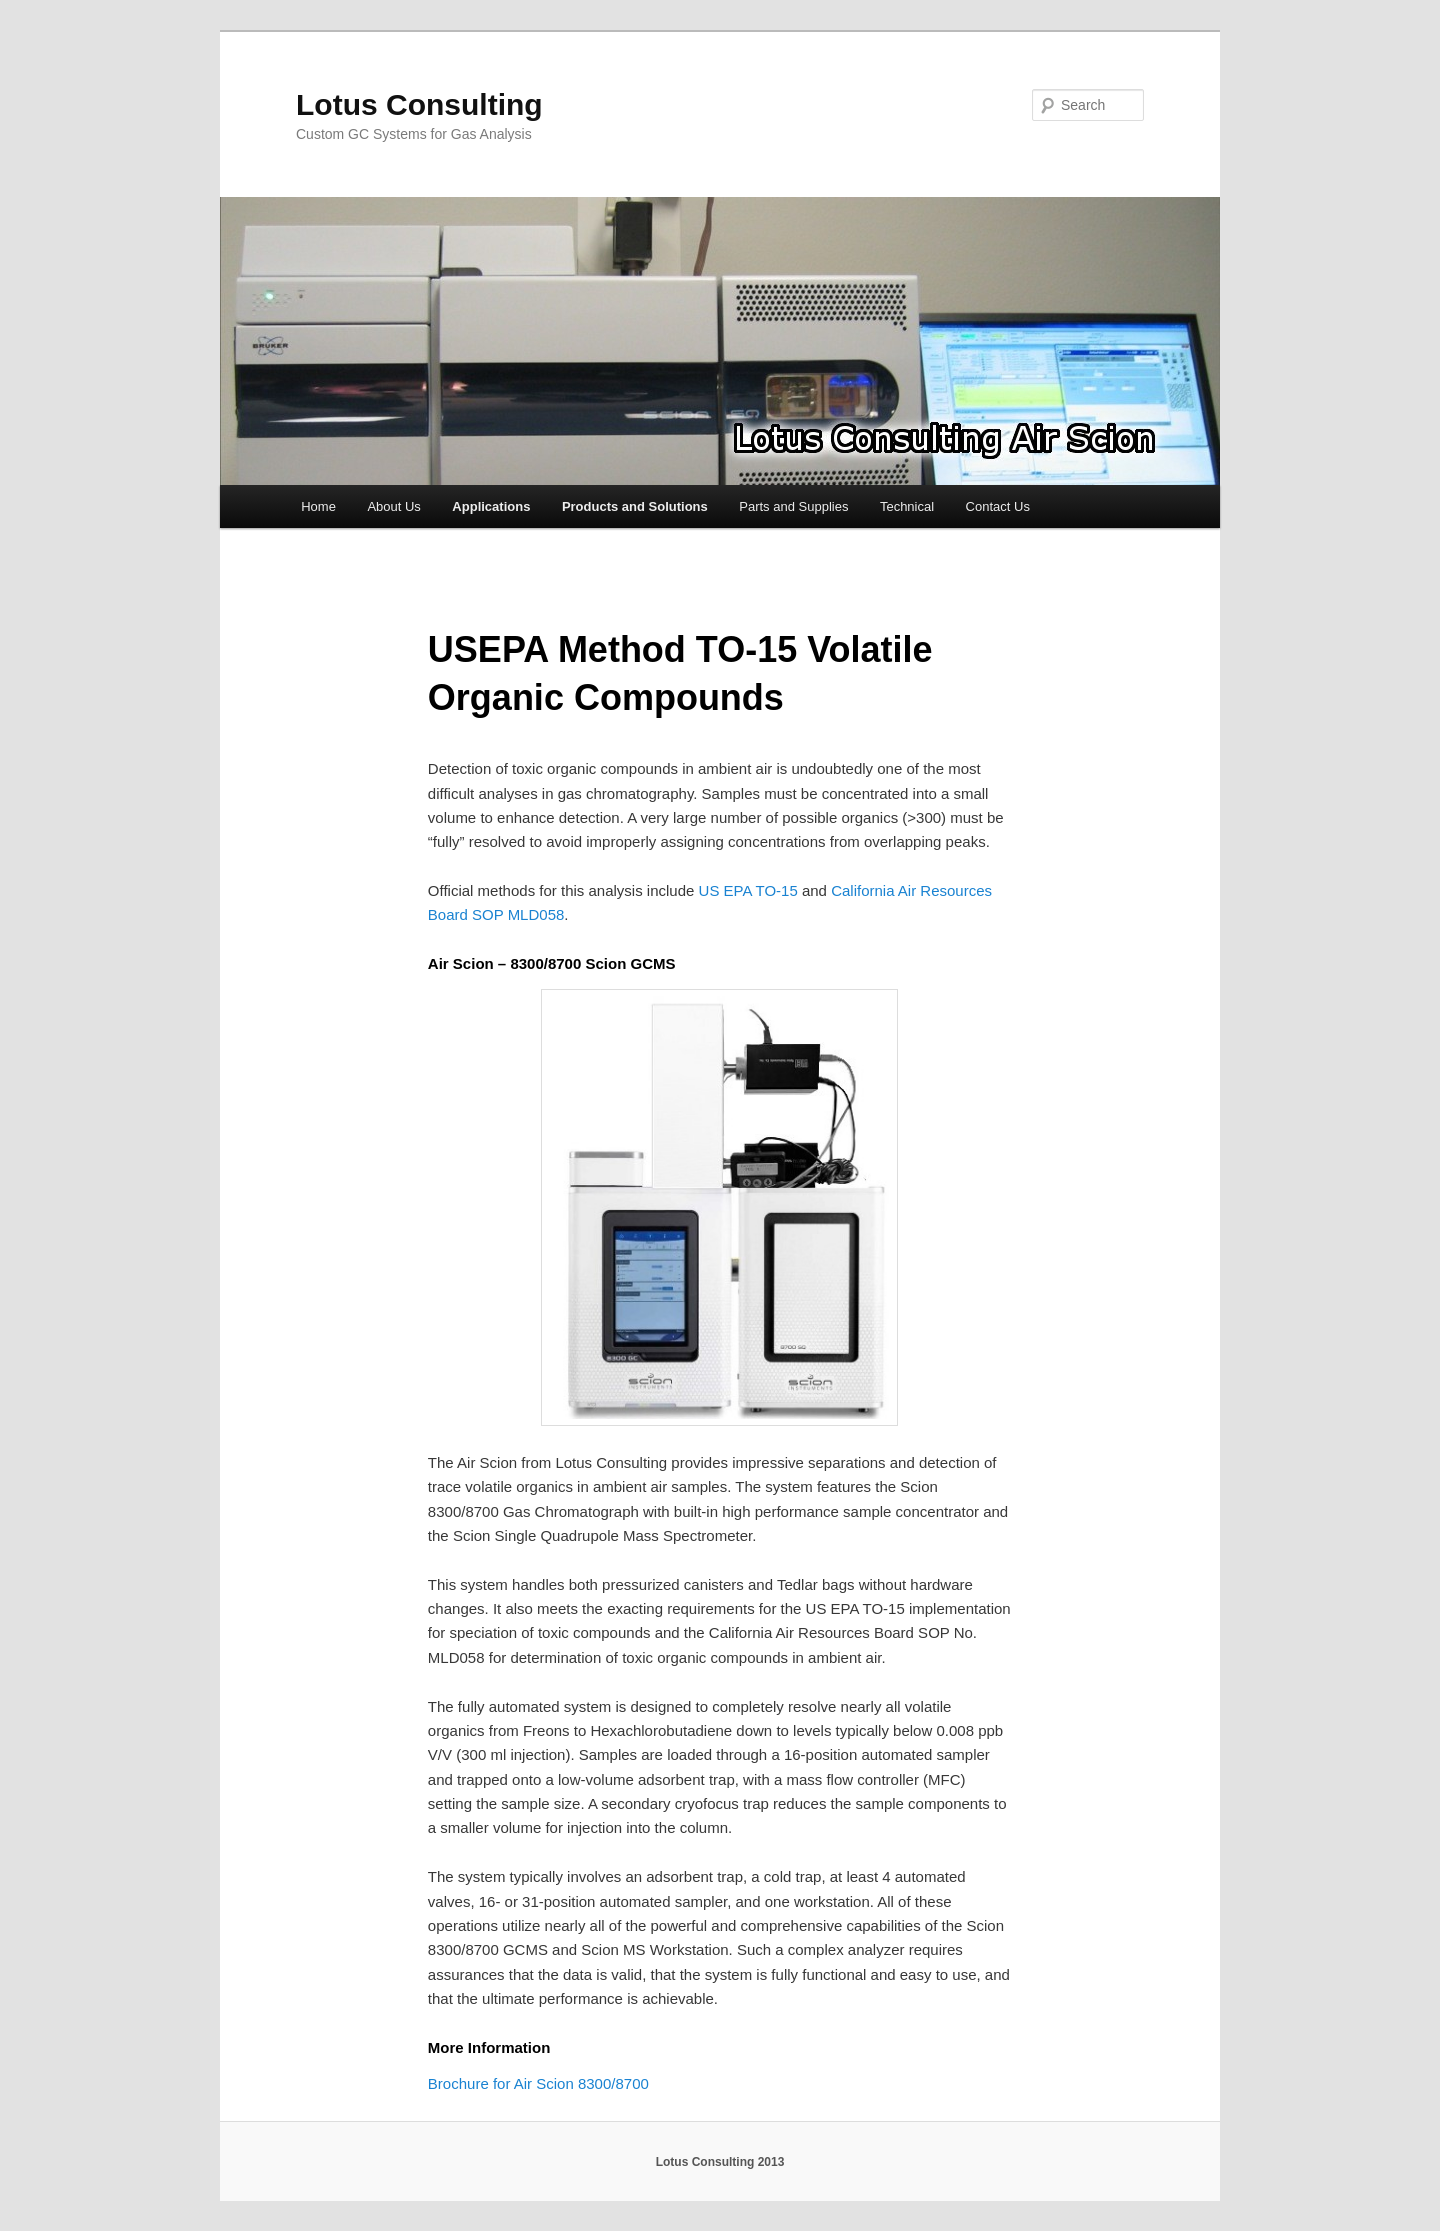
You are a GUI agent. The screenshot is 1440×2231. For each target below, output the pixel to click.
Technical (907, 506)
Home (318, 506)
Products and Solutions (635, 506)
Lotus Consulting (419, 104)
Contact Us (998, 506)
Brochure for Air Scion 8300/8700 (538, 2083)
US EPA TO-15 (748, 890)
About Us (393, 506)
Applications (491, 506)
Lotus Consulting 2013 (720, 2162)
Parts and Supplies (793, 506)
